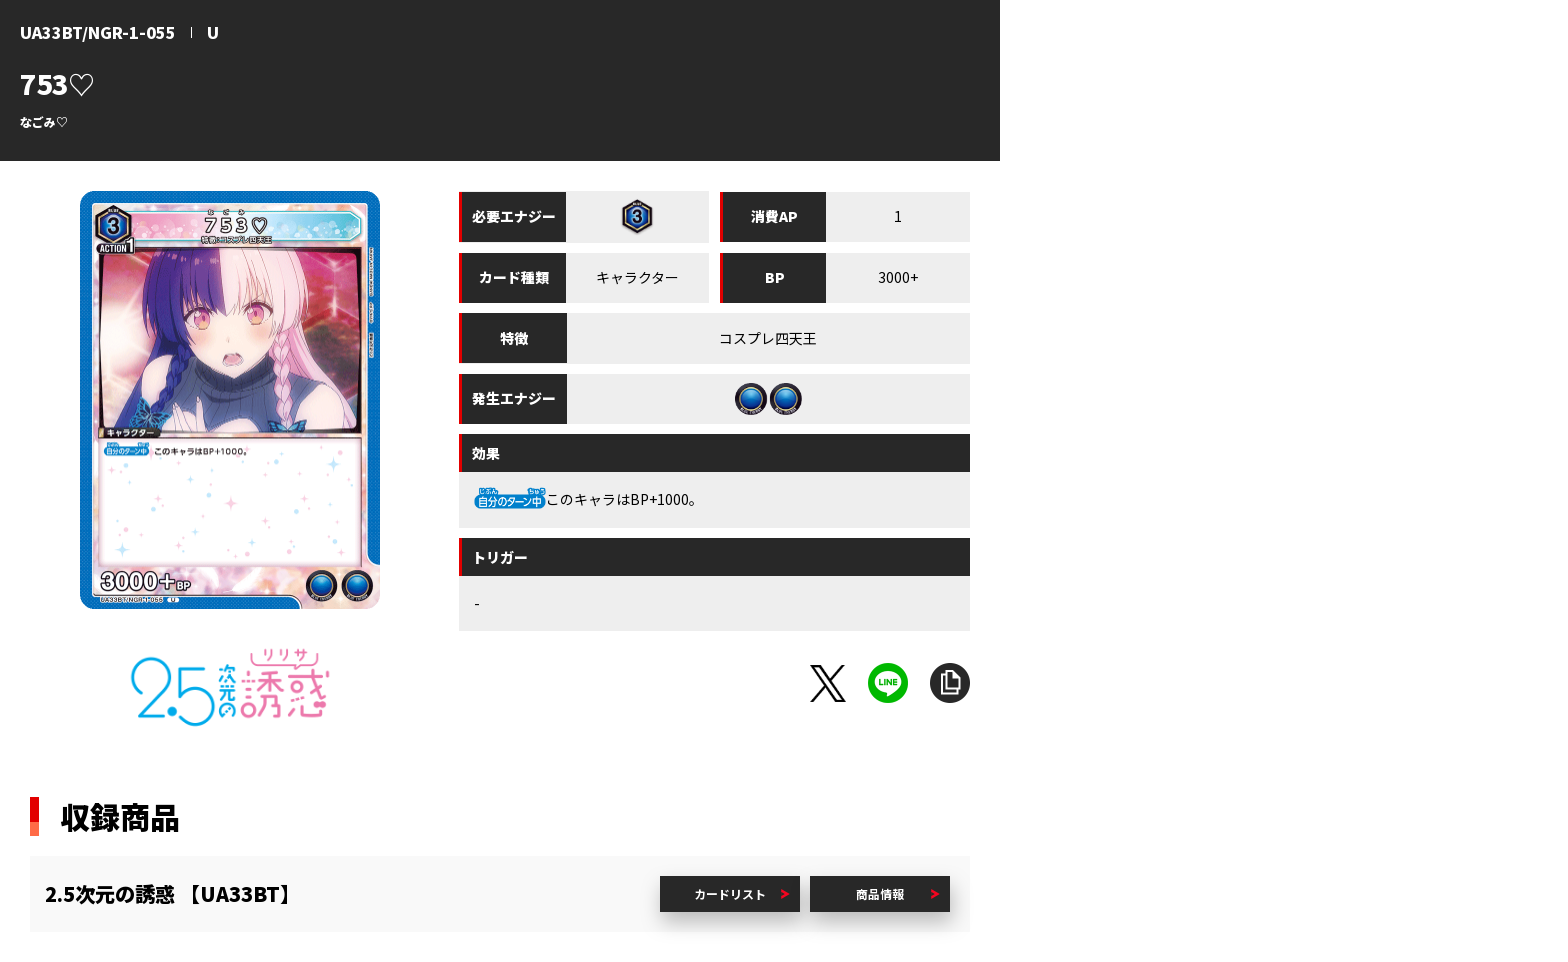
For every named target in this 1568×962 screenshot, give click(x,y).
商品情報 (880, 893)
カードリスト (730, 893)
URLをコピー (950, 683)
